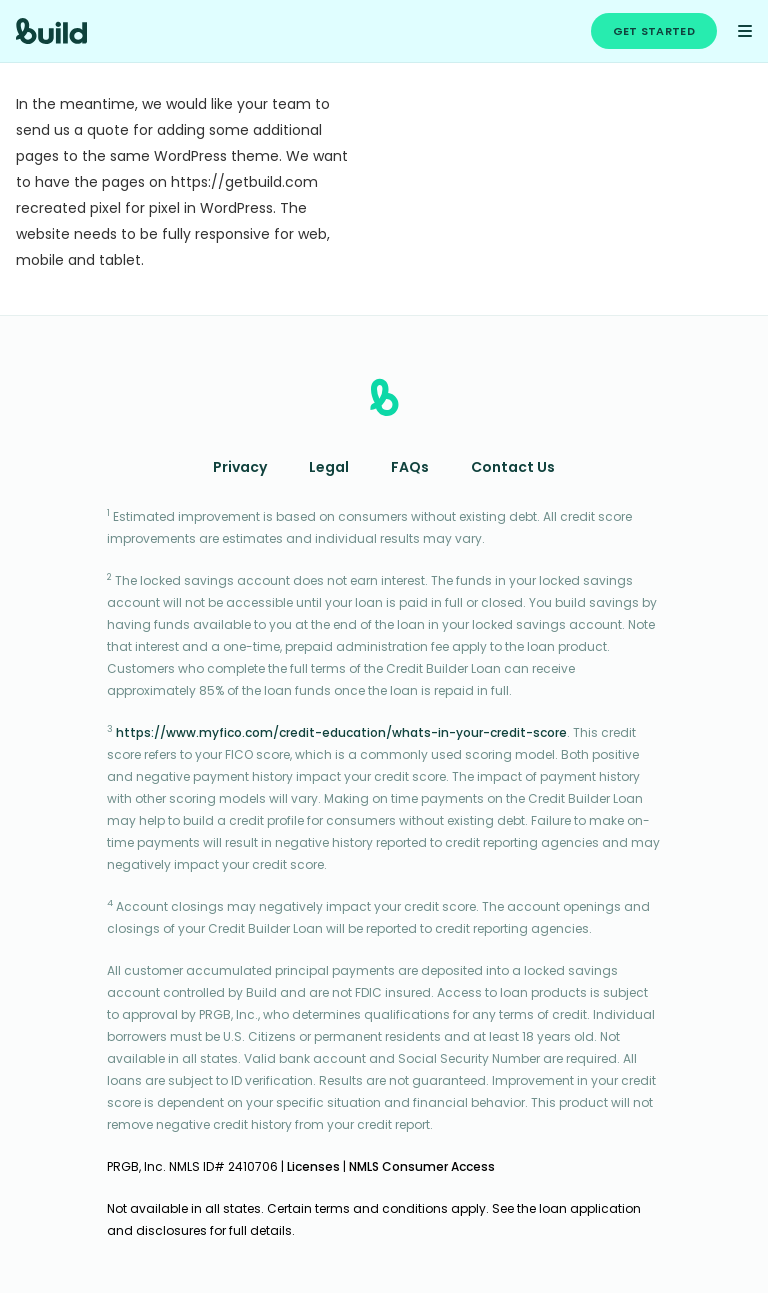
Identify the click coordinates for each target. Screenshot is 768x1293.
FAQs (410, 468)
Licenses (313, 1168)
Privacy (240, 468)
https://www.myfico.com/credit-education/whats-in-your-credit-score (341, 734)
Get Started (654, 32)
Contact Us (513, 468)
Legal (329, 468)
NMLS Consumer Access (422, 1168)
